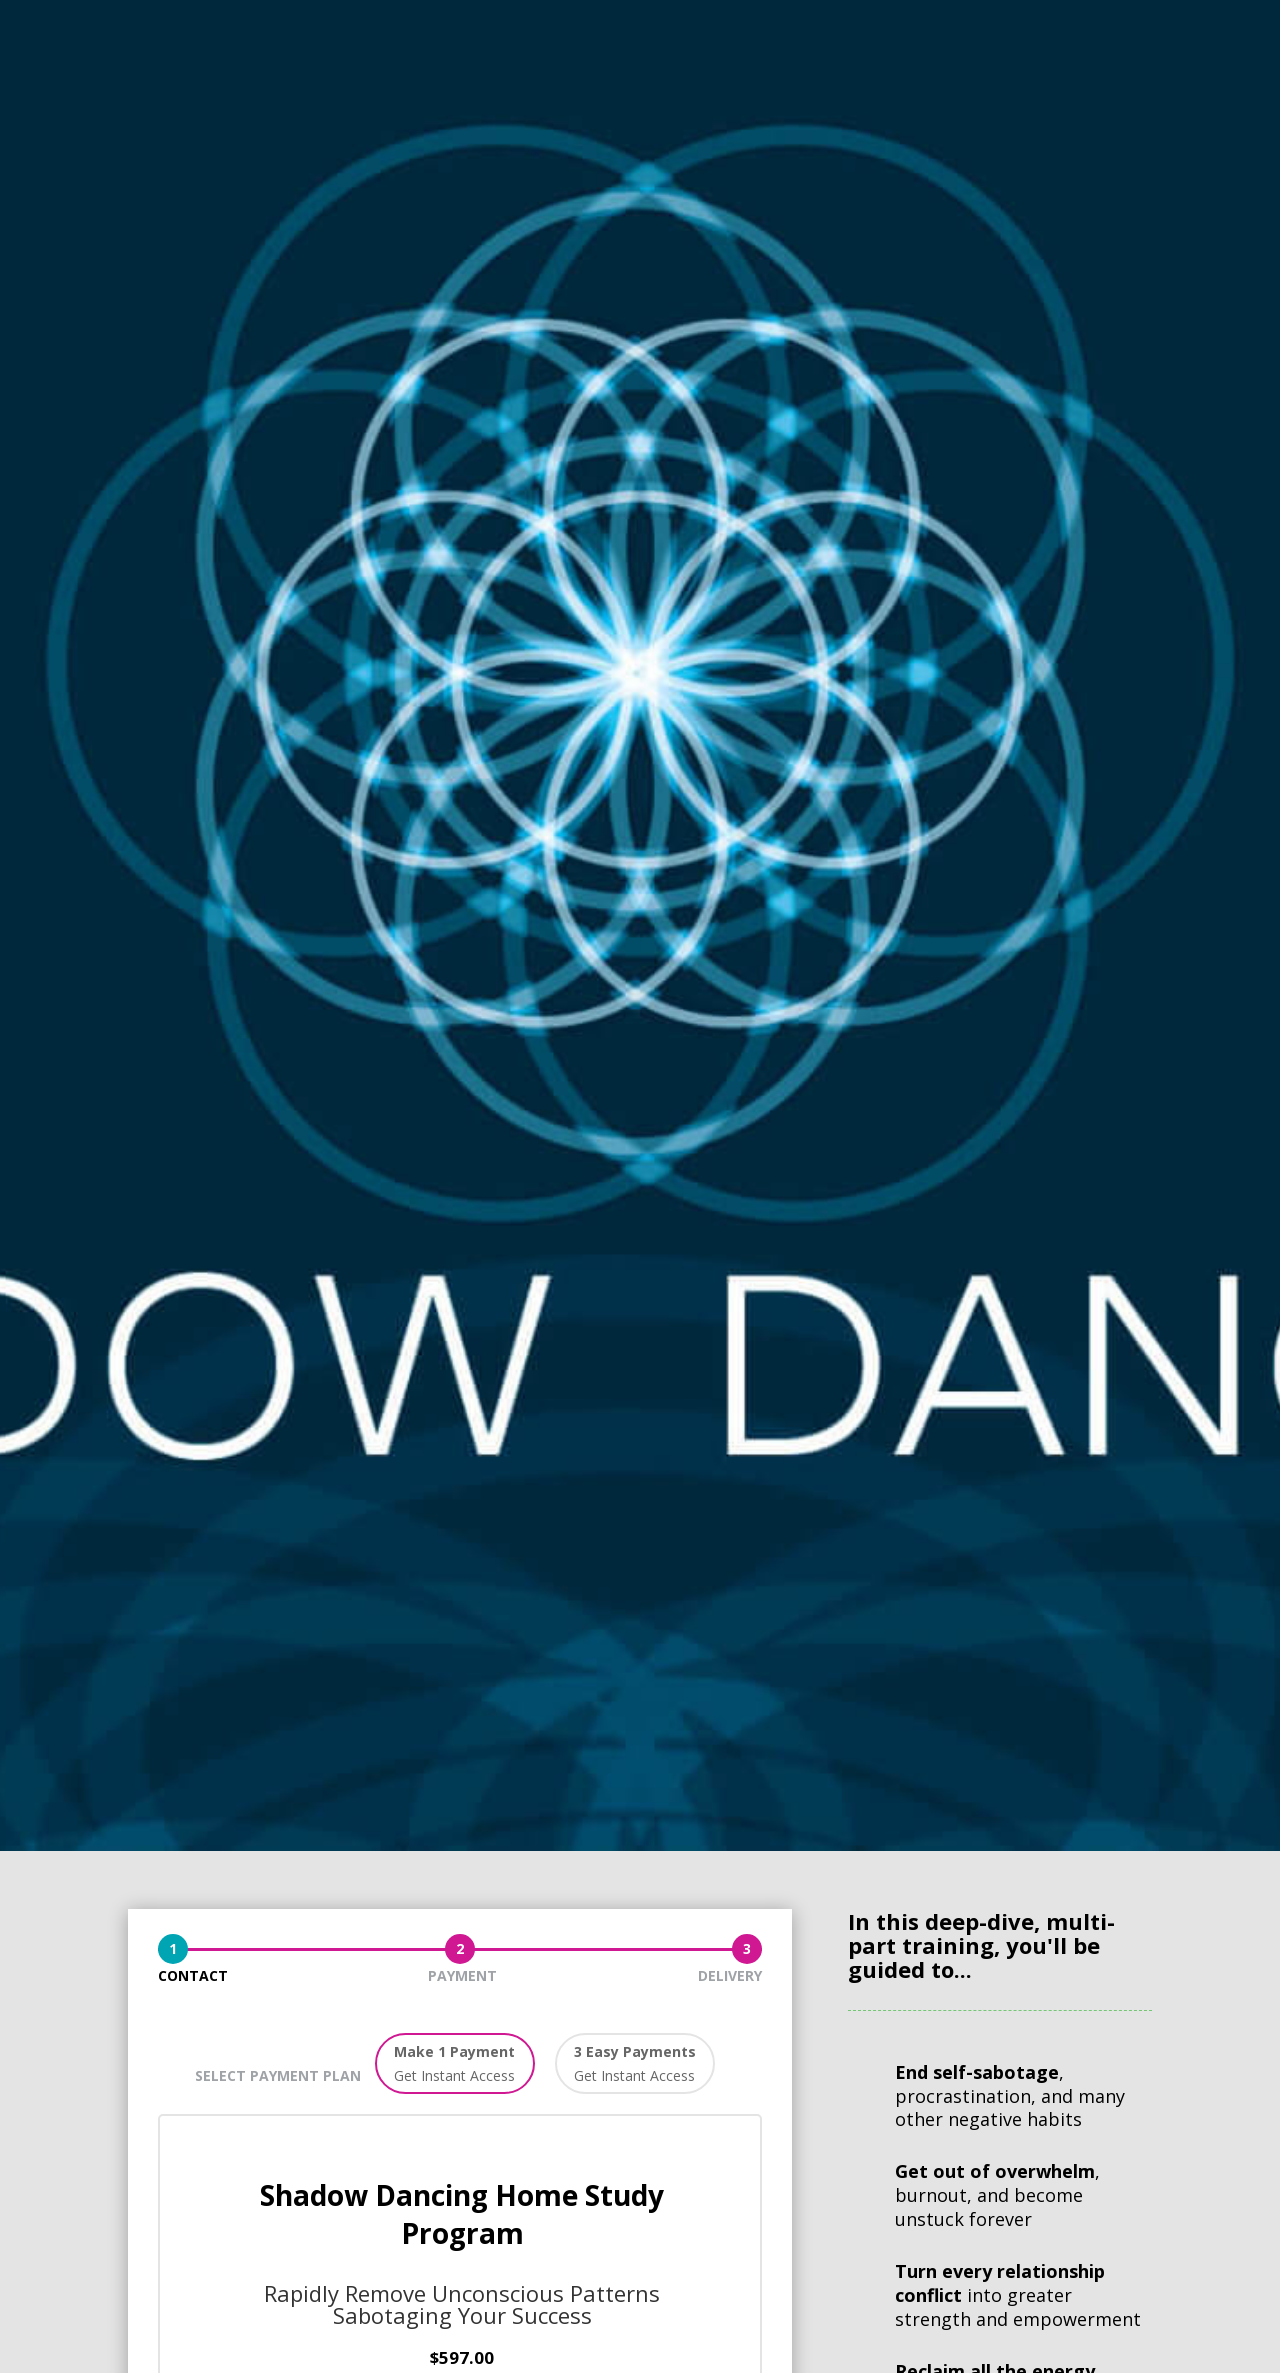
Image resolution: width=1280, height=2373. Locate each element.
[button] (455, 2064)
